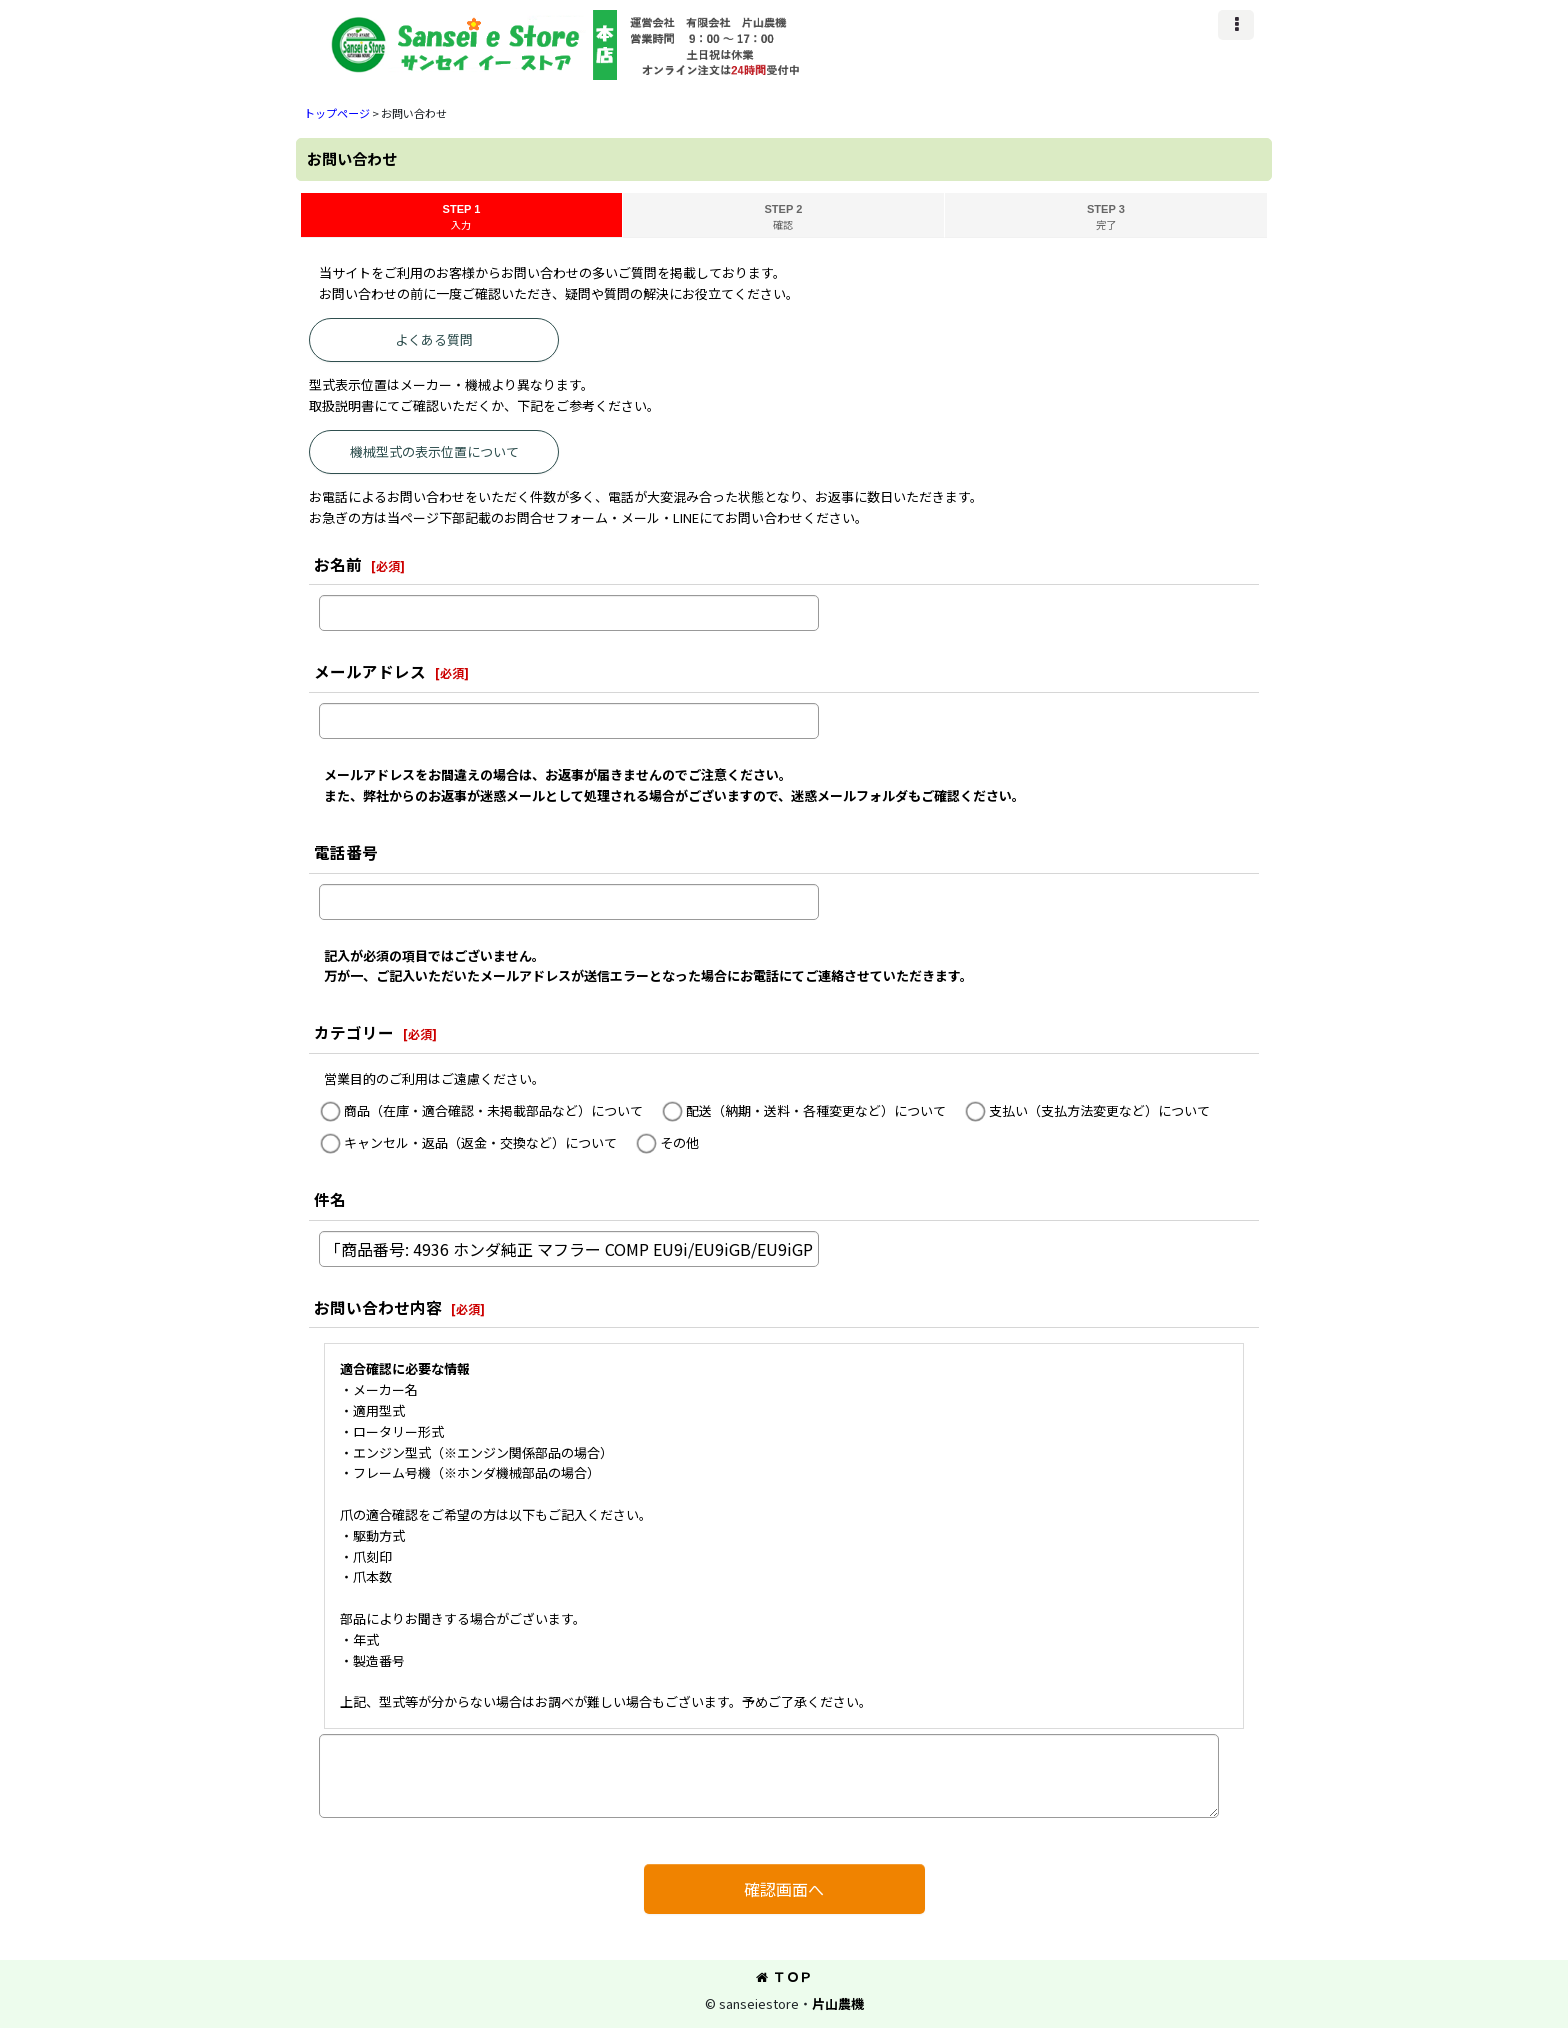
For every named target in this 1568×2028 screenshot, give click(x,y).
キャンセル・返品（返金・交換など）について (480, 1142)
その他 (679, 1142)
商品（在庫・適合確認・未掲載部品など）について (493, 1110)
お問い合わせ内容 (378, 1307)
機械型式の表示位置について (434, 451)
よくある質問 (434, 339)
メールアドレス (370, 671)
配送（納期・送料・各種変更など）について (816, 1110)
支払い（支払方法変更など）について (1099, 1110)
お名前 (338, 564)
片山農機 (838, 2003)
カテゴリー (354, 1032)
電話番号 (346, 852)
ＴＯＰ (784, 1976)
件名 (330, 1199)
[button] (1236, 25)
